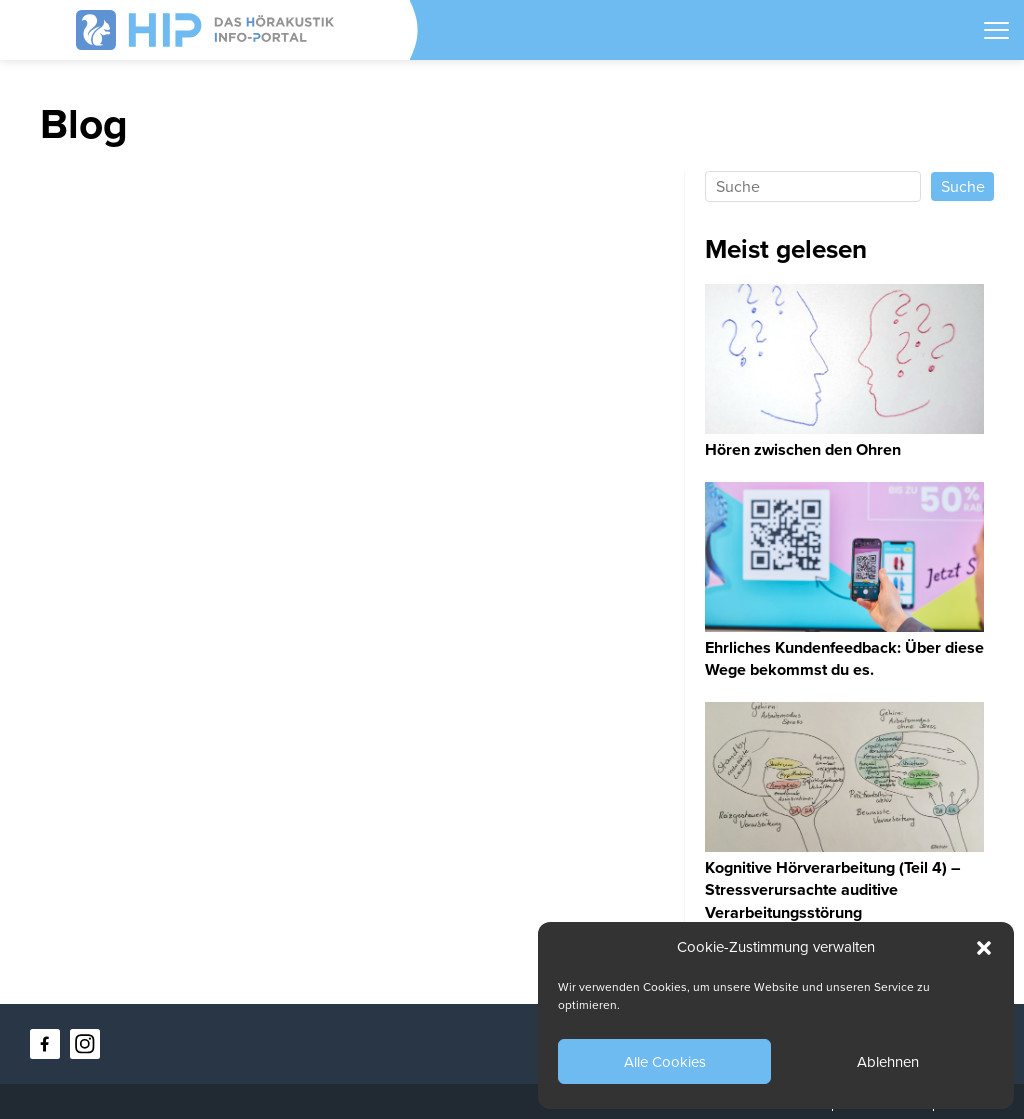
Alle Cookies (665, 1062)
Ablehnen (888, 1062)
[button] (984, 948)
